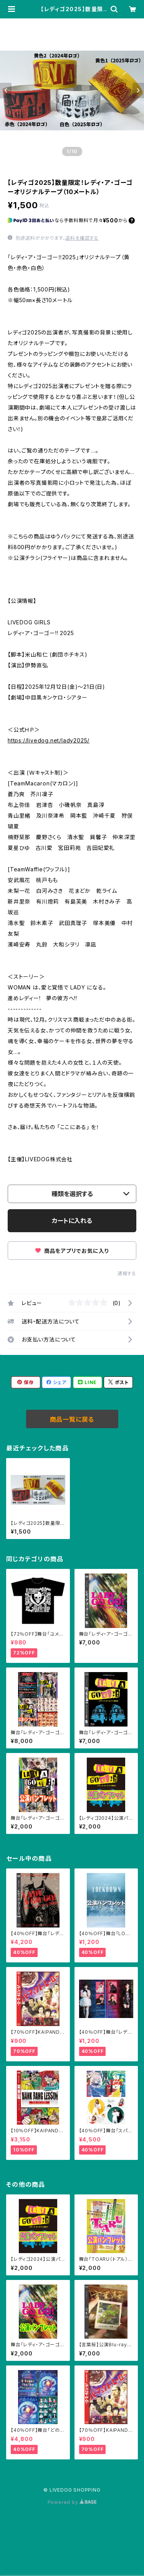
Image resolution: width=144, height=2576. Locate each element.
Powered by (72, 2502)
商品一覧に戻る (72, 1419)
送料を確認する (82, 238)
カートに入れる (72, 1221)
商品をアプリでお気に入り (72, 1251)
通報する (127, 1273)
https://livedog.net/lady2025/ (48, 740)
